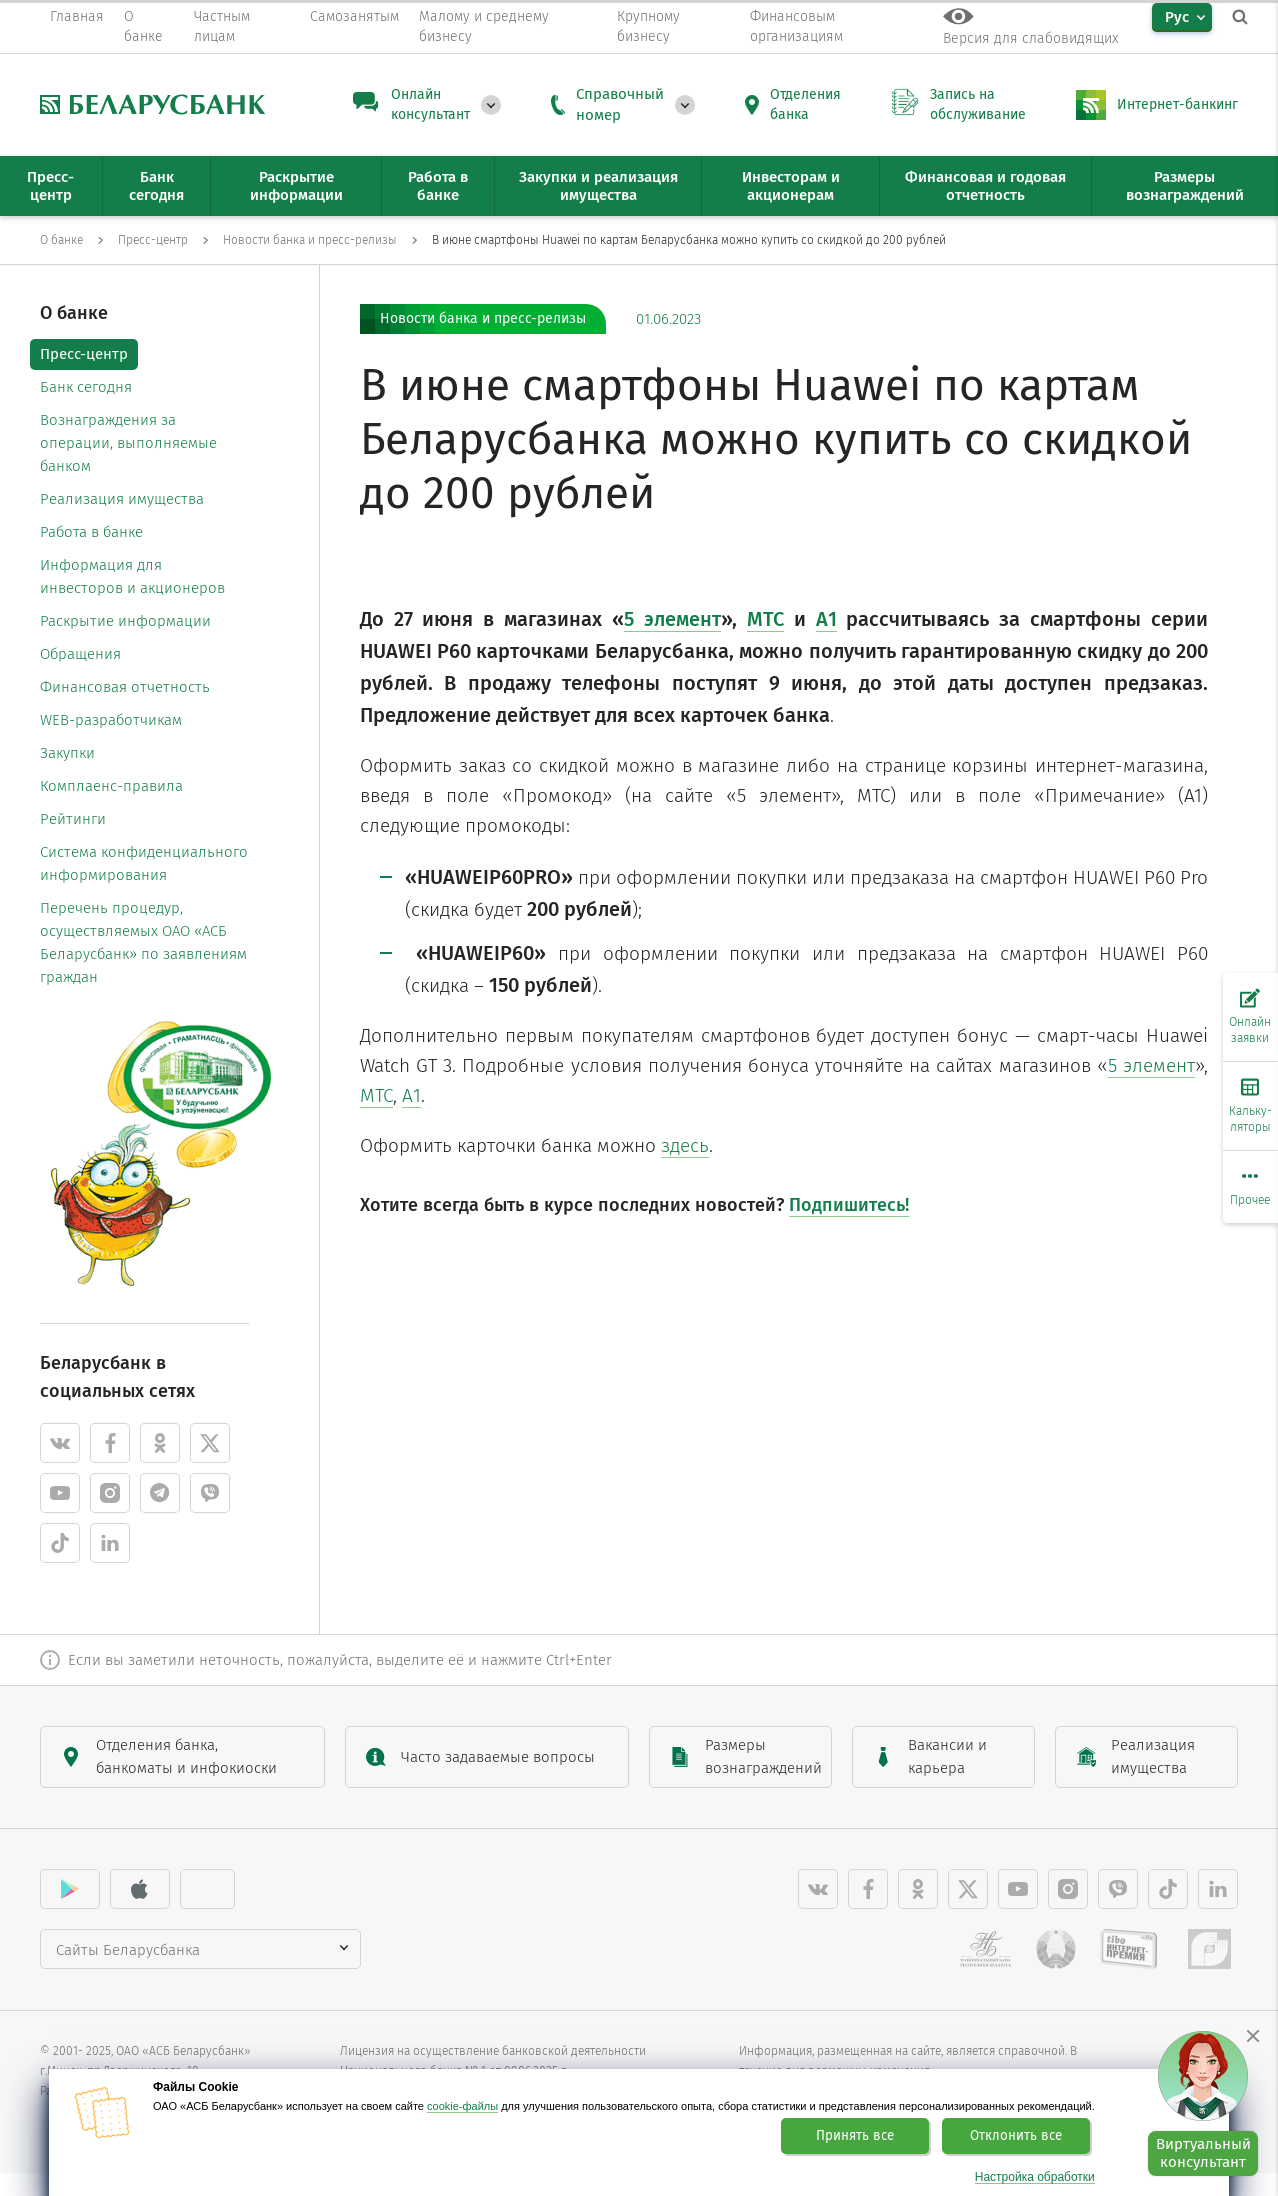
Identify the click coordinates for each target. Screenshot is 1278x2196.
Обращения (80, 654)
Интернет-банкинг (1177, 104)
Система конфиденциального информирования (144, 863)
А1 (411, 1095)
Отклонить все (1016, 2136)
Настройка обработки (1035, 2177)
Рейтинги (73, 819)
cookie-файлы (462, 2106)
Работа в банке (91, 532)
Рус (1177, 17)
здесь (685, 1145)
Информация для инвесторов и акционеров (132, 576)
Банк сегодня (86, 387)
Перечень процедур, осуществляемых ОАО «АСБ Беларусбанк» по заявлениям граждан (143, 942)
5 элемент (1151, 1065)
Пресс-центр (84, 354)
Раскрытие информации (125, 621)
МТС (376, 1095)
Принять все (855, 2136)
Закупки (67, 753)
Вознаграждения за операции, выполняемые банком (128, 443)
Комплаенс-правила (111, 786)
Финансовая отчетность (125, 687)
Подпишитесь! (849, 1205)
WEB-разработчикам (111, 720)
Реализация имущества (122, 499)
